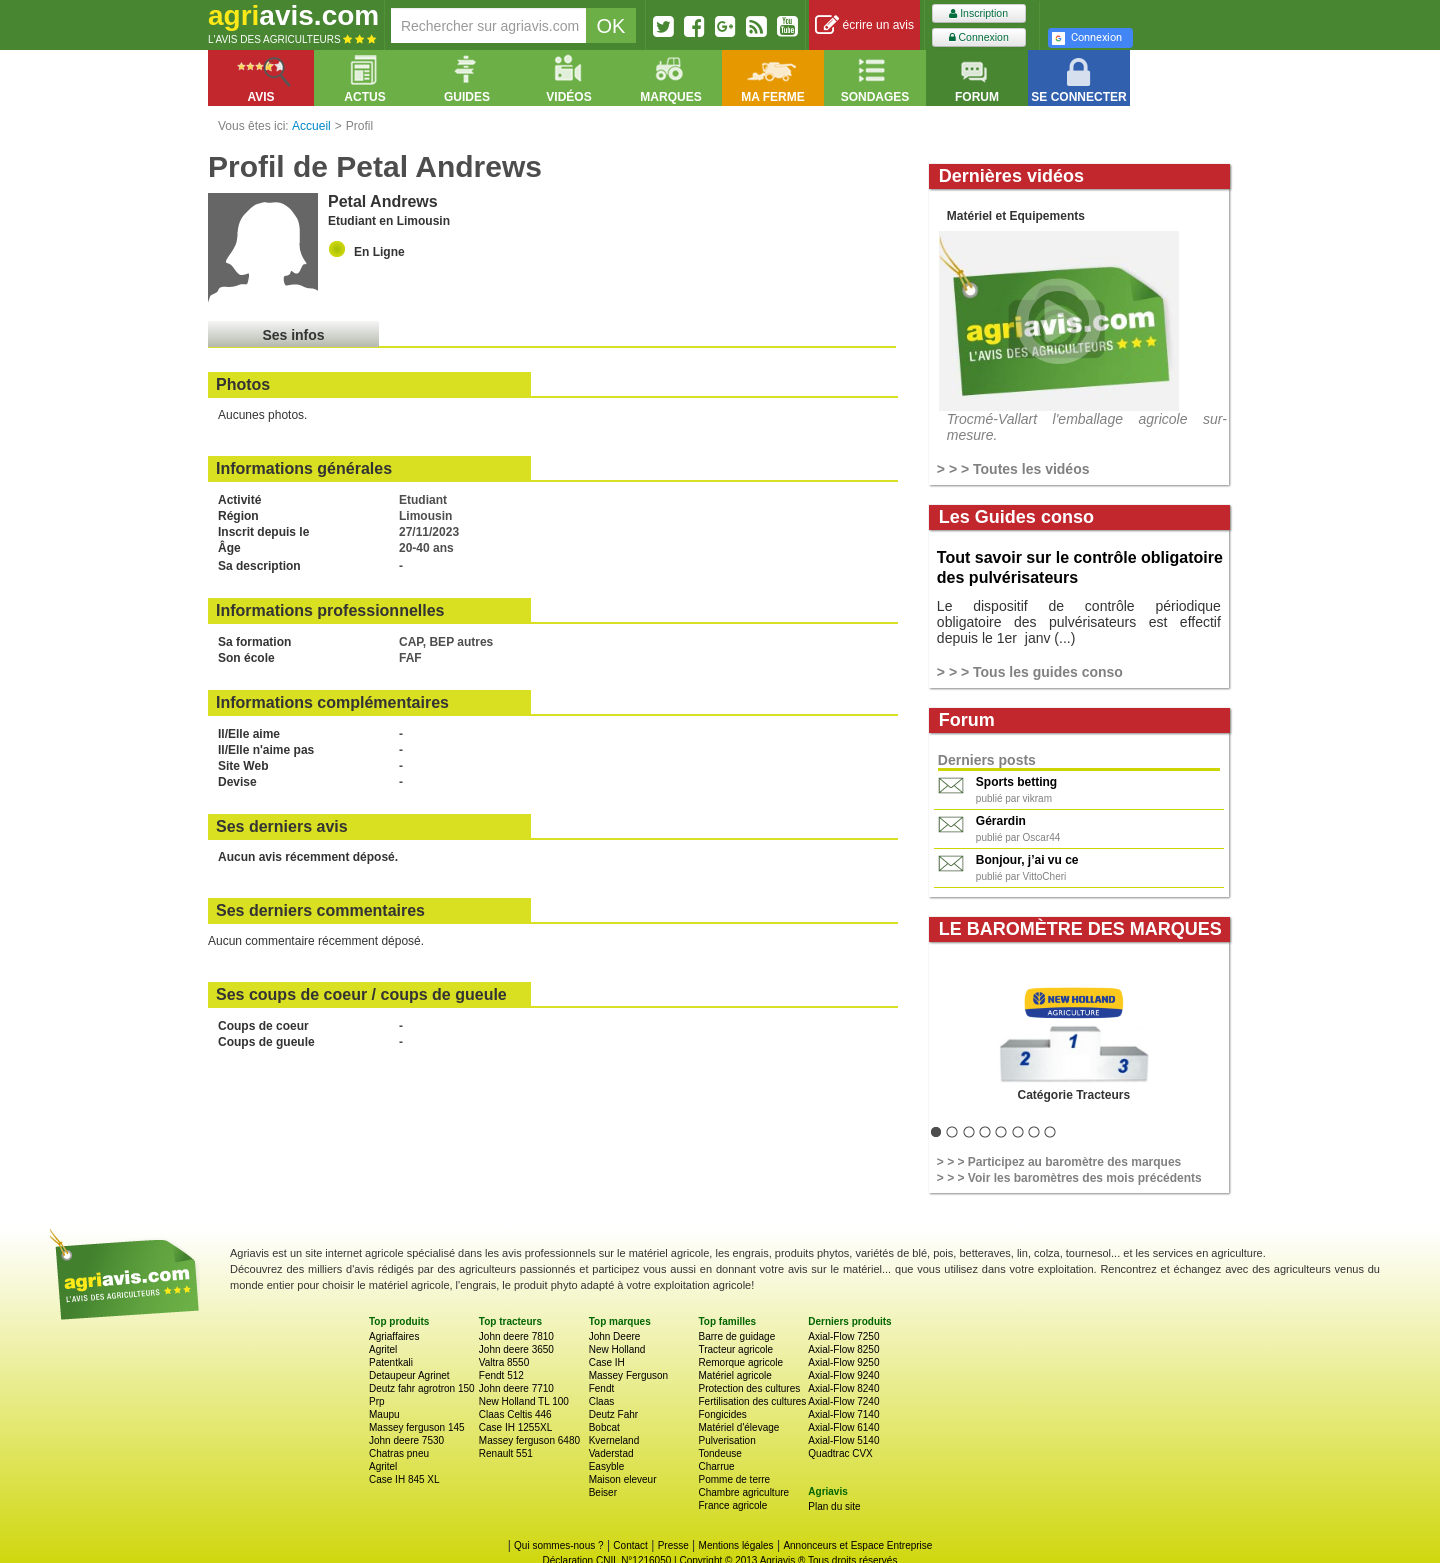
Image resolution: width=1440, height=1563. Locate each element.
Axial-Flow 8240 (843, 1388)
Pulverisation (726, 1440)
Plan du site (834, 1506)
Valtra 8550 (504, 1362)
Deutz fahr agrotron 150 (422, 1388)
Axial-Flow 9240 (843, 1375)
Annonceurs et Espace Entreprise (857, 1545)
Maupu (384, 1414)
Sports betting (1016, 782)
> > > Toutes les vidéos (1013, 469)
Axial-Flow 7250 (843, 1336)
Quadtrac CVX (840, 1453)
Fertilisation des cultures (752, 1401)
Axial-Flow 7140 (843, 1414)
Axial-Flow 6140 (843, 1427)
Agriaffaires (394, 1336)
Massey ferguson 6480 (529, 1440)
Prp (377, 1401)
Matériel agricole (734, 1375)
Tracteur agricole (735, 1349)
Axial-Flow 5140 (843, 1440)
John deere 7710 (516, 1388)
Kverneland (614, 1440)
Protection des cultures (749, 1388)
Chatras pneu (399, 1453)
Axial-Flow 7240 (843, 1401)
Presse (673, 1545)
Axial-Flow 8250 (843, 1349)
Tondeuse (719, 1453)
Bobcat (604, 1427)
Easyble (607, 1466)
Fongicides (722, 1414)
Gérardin (1001, 821)
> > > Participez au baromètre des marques (1059, 1162)
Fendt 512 (501, 1375)
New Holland (617, 1349)
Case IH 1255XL (515, 1427)
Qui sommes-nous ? (558, 1545)
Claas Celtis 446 (515, 1414)
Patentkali (391, 1362)
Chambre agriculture (743, 1492)
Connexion (979, 37)
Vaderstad (611, 1453)
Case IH (607, 1362)
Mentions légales (736, 1545)
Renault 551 (506, 1453)
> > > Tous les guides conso (1030, 672)
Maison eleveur (623, 1479)
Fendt (602, 1388)
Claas (602, 1401)
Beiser (603, 1492)
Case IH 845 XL (404, 1479)
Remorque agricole (740, 1362)
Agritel (383, 1349)
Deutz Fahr (613, 1414)
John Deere (615, 1336)
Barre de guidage (736, 1336)
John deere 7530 (406, 1440)
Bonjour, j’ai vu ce (1027, 860)
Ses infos (293, 335)
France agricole (732, 1505)
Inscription (978, 13)
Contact (630, 1545)
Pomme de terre (734, 1479)
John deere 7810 (516, 1336)
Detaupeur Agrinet (409, 1375)
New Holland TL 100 (524, 1401)
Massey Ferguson (628, 1375)
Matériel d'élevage (738, 1427)
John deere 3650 (516, 1349)
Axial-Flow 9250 (843, 1362)
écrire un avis (864, 25)
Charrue (716, 1466)
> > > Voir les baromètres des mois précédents (1069, 1178)
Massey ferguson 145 (417, 1427)
